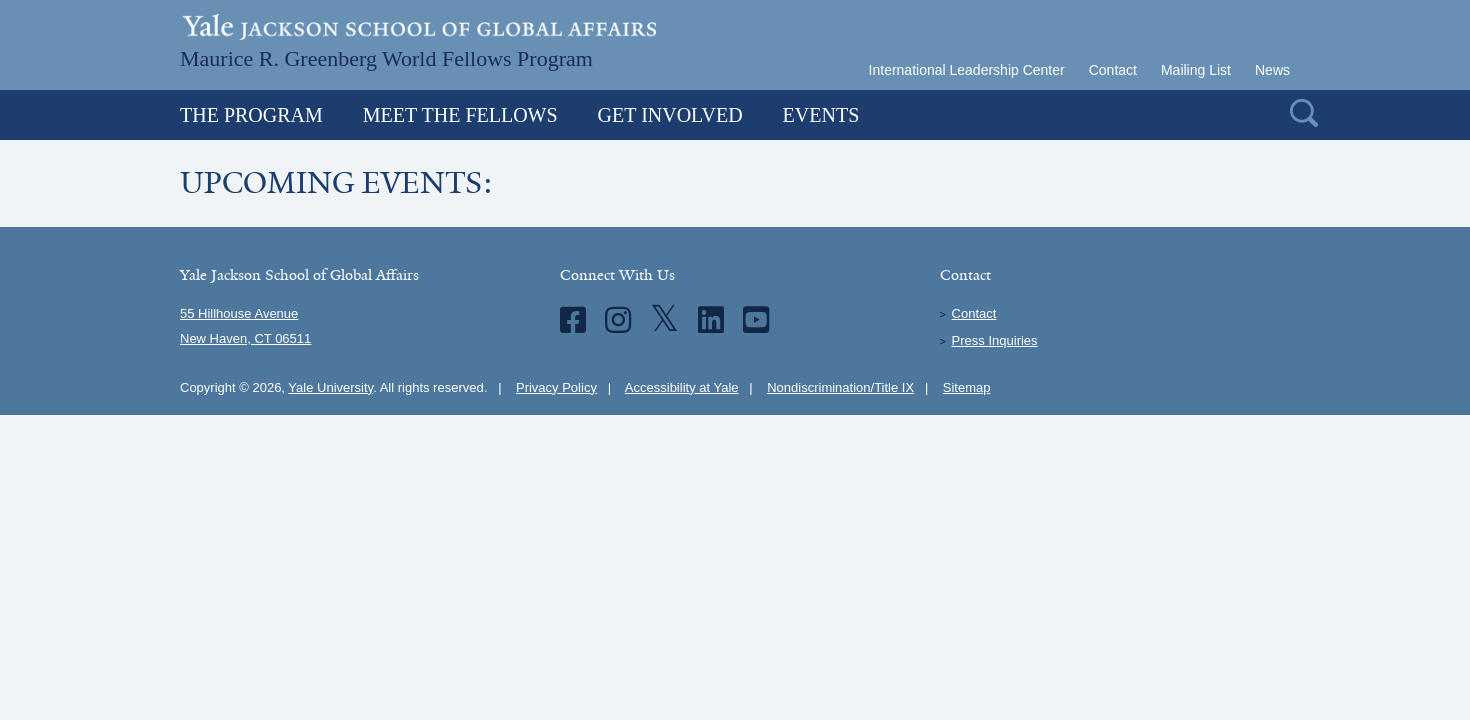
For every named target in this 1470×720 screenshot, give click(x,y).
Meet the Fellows (460, 115)
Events (821, 115)
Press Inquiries (995, 340)
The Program (251, 115)
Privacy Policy (556, 387)
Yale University (330, 387)
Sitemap (967, 387)
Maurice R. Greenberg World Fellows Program (386, 57)
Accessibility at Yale (682, 387)
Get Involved (670, 115)
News (1272, 70)
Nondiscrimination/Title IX (840, 387)
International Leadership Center (967, 70)
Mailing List (1196, 70)
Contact (1113, 70)
